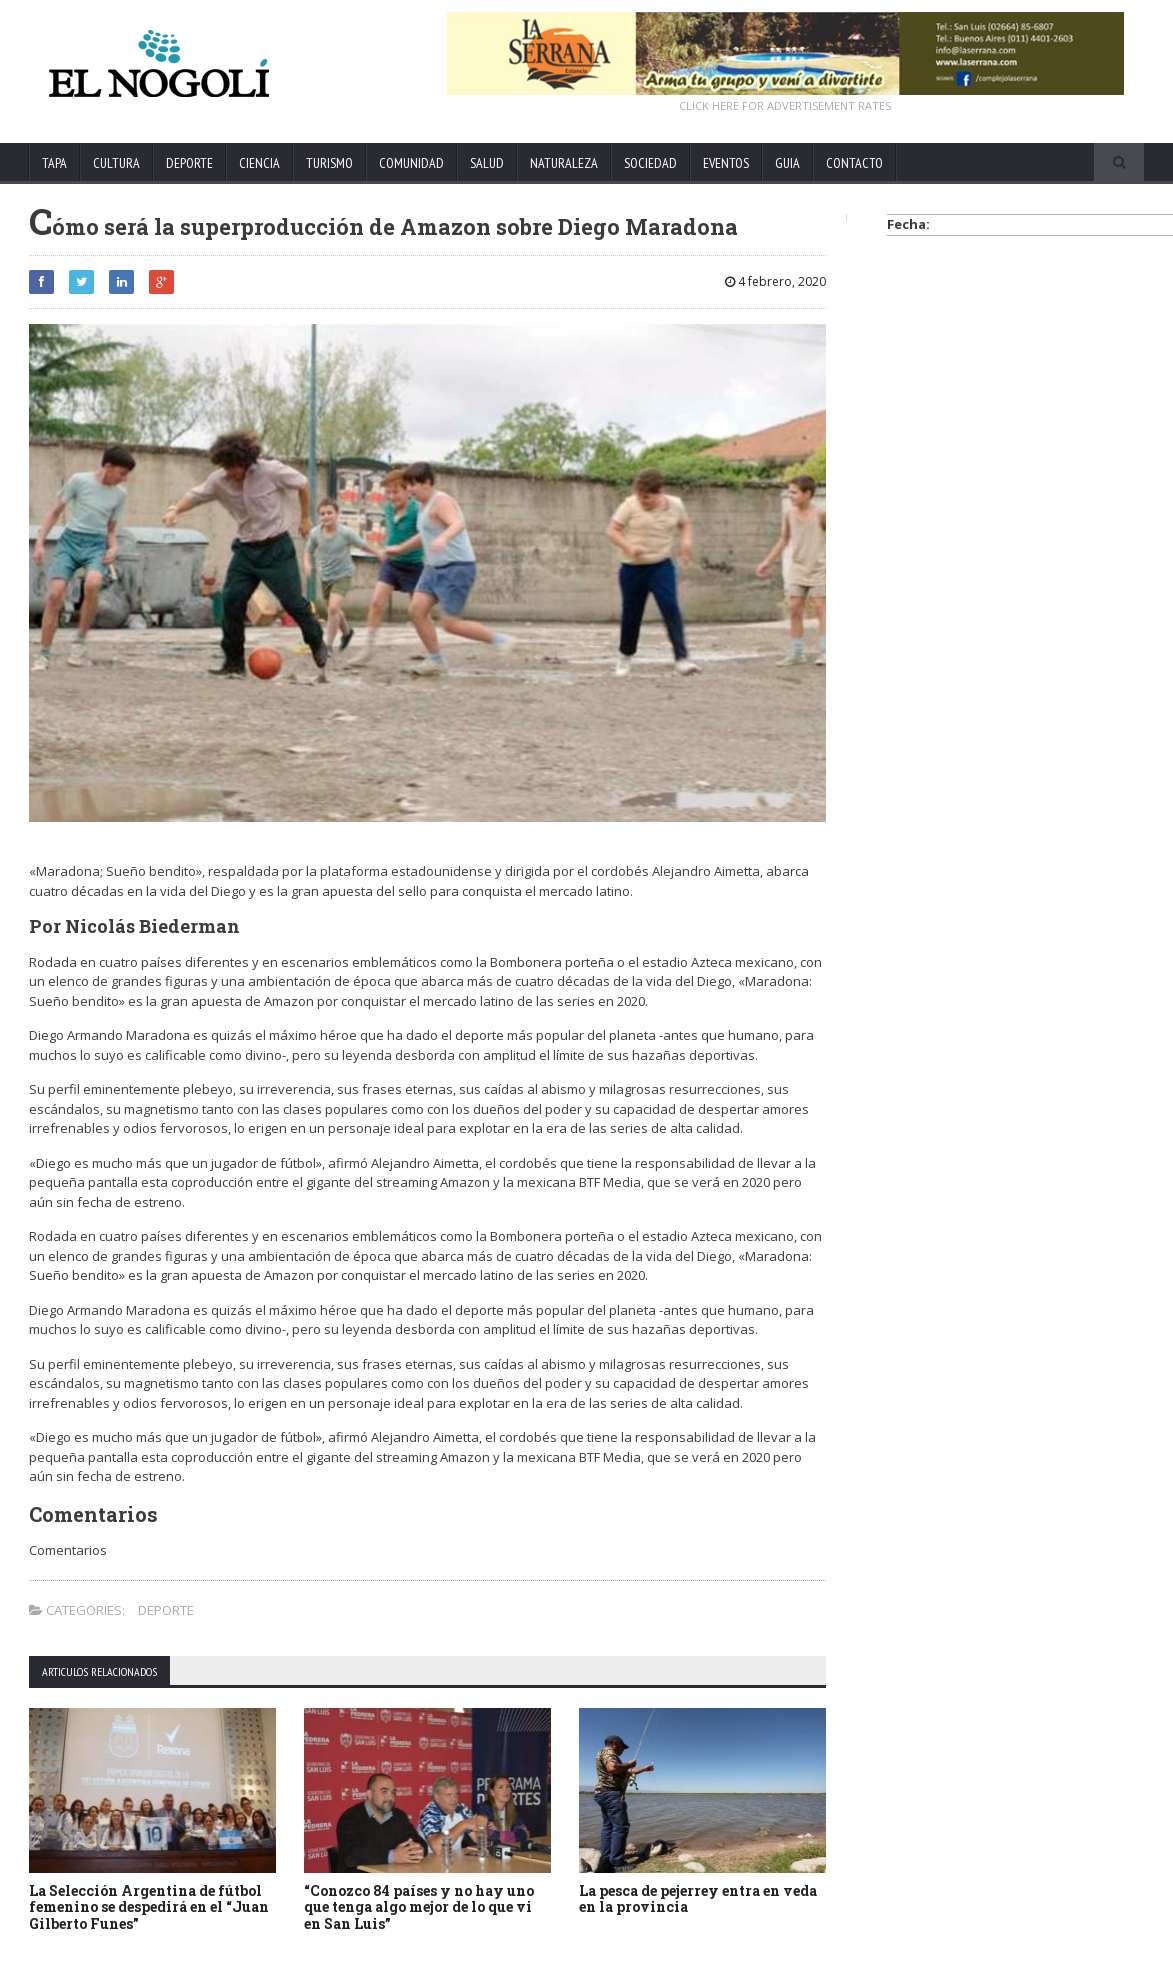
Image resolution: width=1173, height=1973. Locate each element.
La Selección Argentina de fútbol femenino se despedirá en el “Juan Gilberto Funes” (149, 1907)
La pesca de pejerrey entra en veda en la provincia (698, 1899)
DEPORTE (189, 163)
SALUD (487, 163)
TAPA (54, 163)
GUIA (787, 163)
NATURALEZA (564, 163)
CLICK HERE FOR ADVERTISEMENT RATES (785, 105)
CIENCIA (259, 163)
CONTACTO (854, 163)
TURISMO (329, 163)
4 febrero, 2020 (775, 281)
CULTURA (116, 163)
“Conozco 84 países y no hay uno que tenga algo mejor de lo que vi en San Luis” (419, 1907)
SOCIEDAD (650, 163)
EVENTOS (726, 163)
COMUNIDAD (411, 163)
